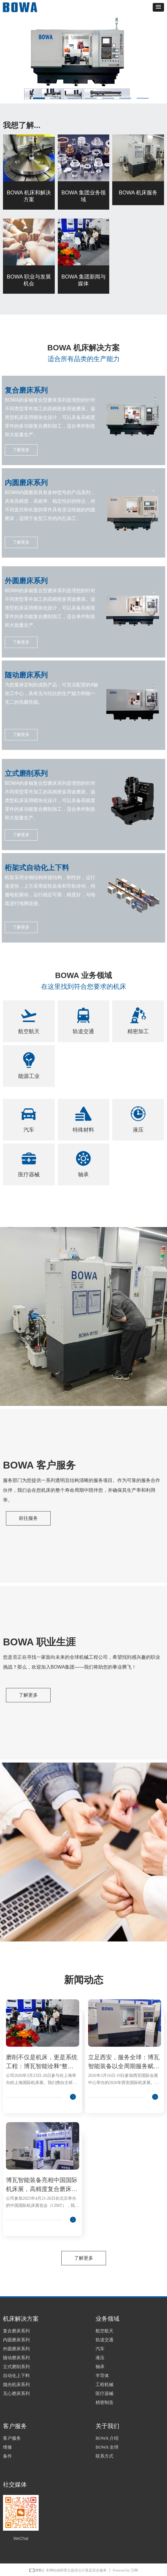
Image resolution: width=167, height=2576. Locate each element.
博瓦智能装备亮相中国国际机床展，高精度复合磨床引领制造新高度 (41, 2185)
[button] (158, 7)
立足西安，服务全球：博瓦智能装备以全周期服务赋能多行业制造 (124, 2062)
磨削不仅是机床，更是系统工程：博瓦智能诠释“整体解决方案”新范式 (41, 2062)
